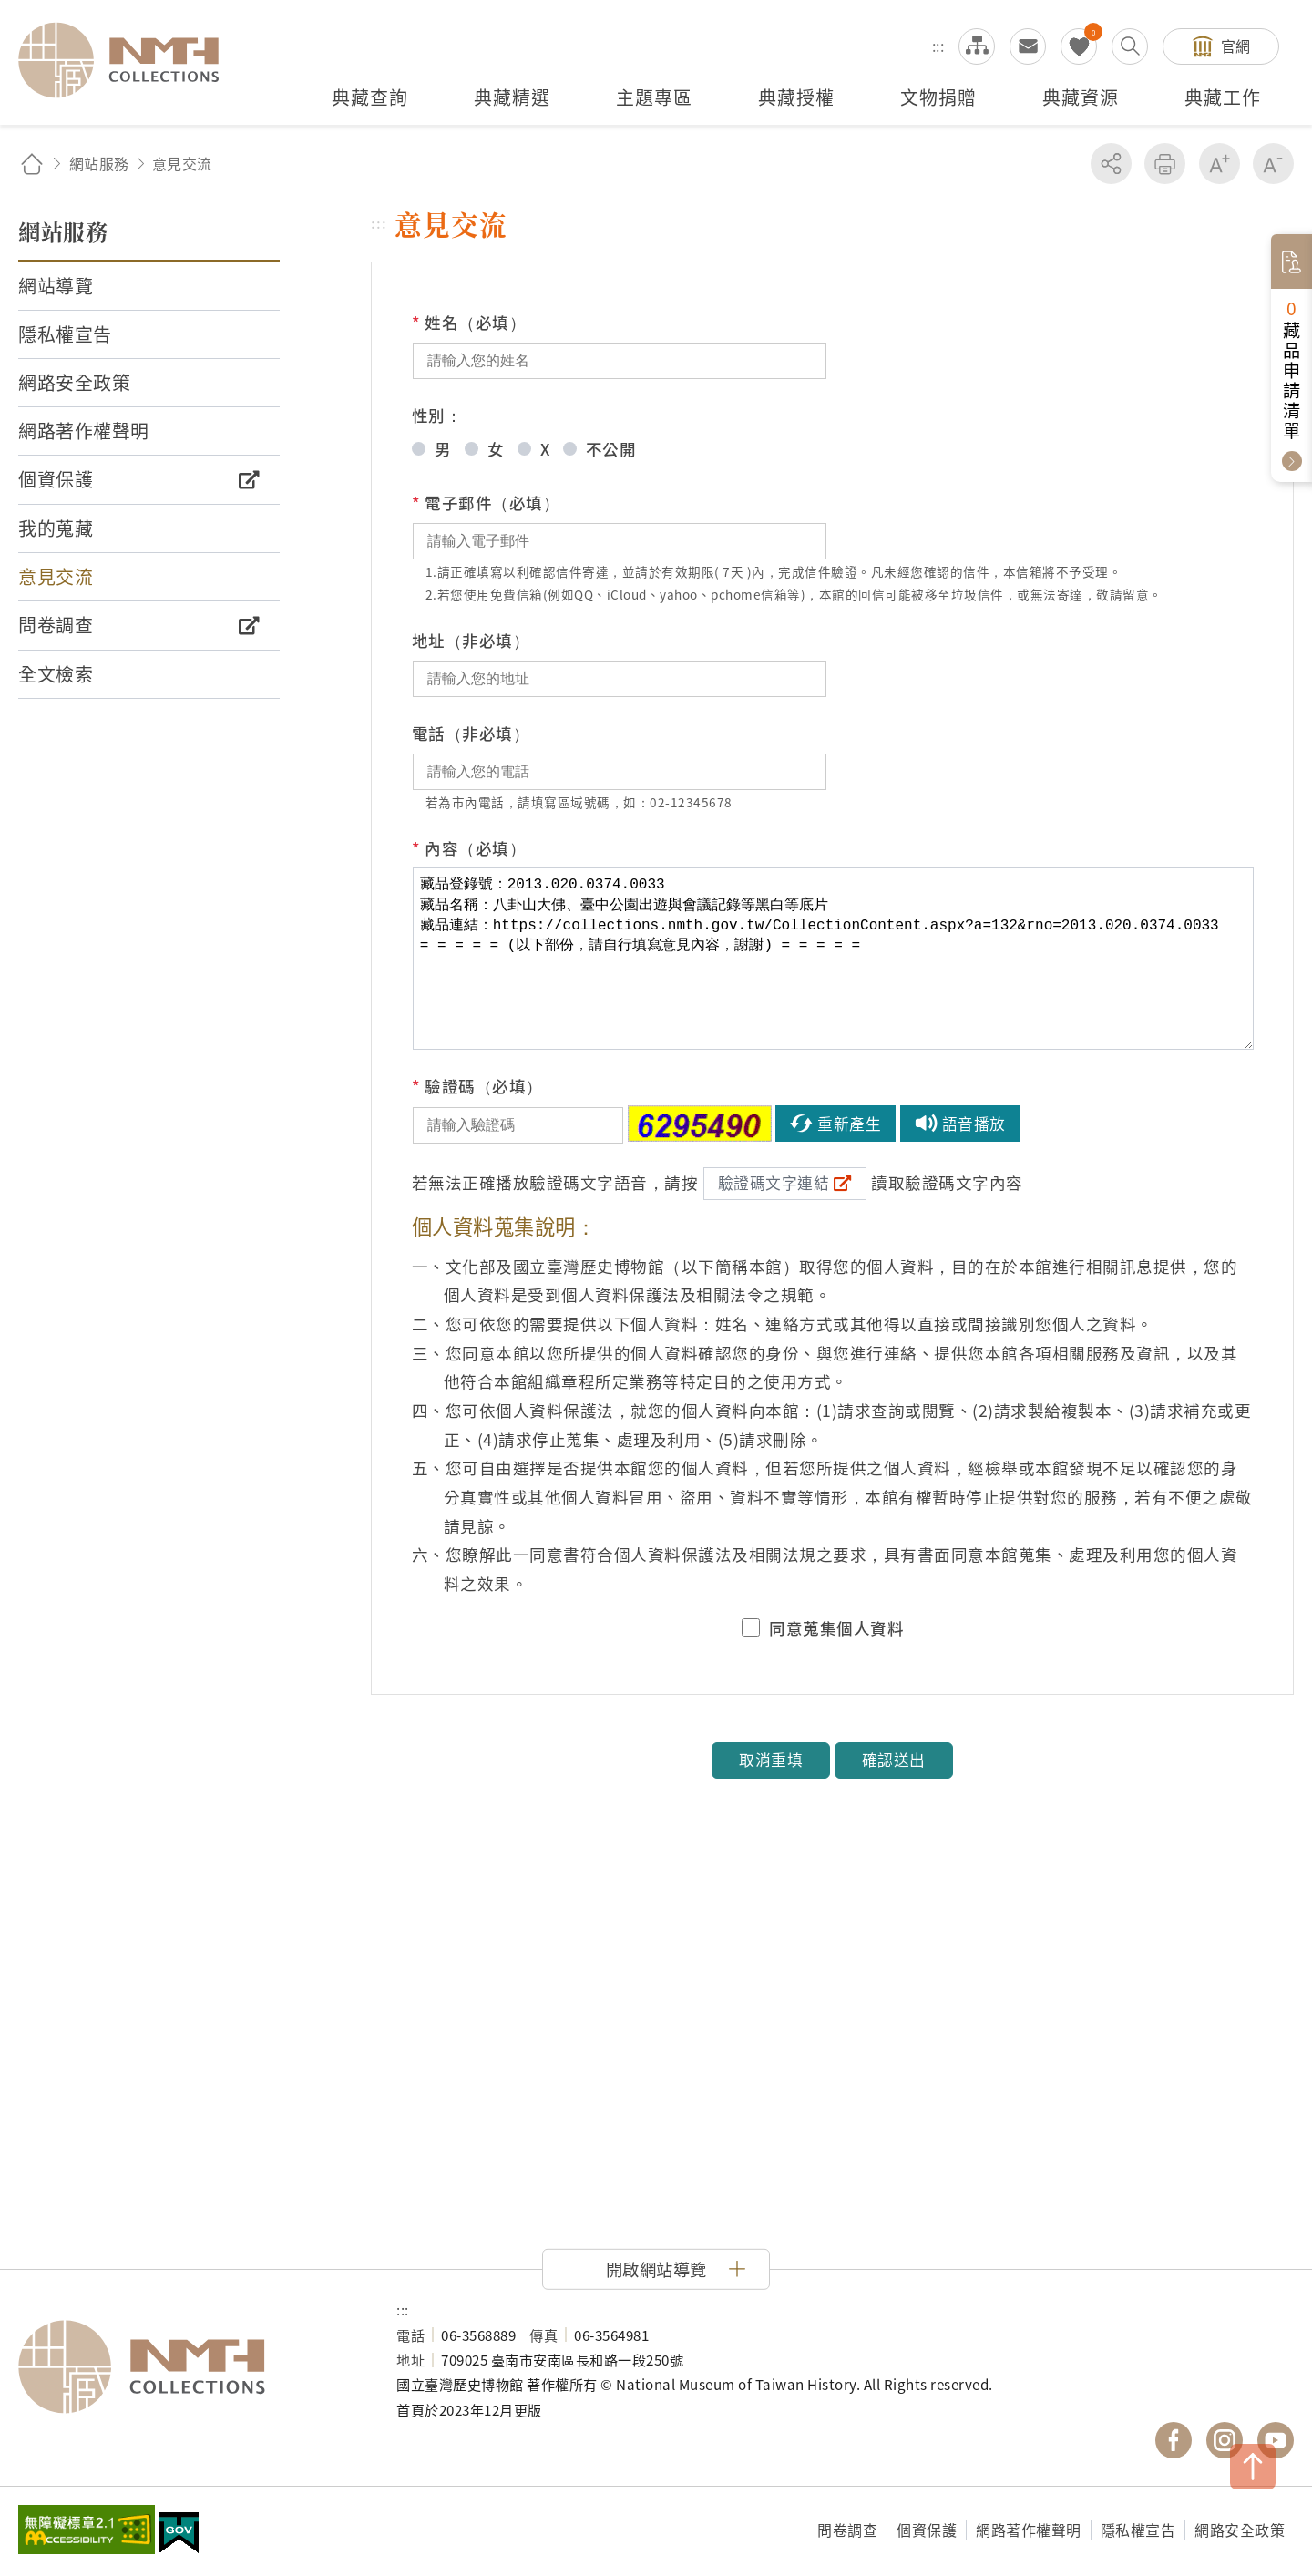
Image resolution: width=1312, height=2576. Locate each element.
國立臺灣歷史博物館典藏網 (129, 60)
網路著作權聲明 (1028, 2530)
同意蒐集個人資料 (836, 1628)
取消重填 (771, 1759)
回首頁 (32, 163)
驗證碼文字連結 (774, 1183)
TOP (1253, 2466)
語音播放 (974, 1123)
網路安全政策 (1239, 2530)
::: (938, 46)
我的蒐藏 (1079, 46)
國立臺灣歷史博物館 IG (1224, 2440)
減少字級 (1273, 163)
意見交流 (1028, 46)
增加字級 (1219, 163)
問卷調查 (847, 2530)
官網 (1236, 45)
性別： (437, 415)
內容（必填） (469, 848)
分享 (1111, 163)
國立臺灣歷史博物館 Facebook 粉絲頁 (1173, 2440)
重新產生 (849, 1123)
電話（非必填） (471, 733)
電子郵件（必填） (486, 503)
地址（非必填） (471, 640)
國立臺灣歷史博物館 (189, 2367)
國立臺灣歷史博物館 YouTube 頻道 (1275, 2440)
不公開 (611, 448)
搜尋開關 (1130, 46)
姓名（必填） (469, 322)
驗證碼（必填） (477, 1086)
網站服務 (99, 163)
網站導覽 (976, 46)
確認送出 (894, 1759)
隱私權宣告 (1138, 2530)
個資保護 (927, 2530)
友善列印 (1164, 163)
